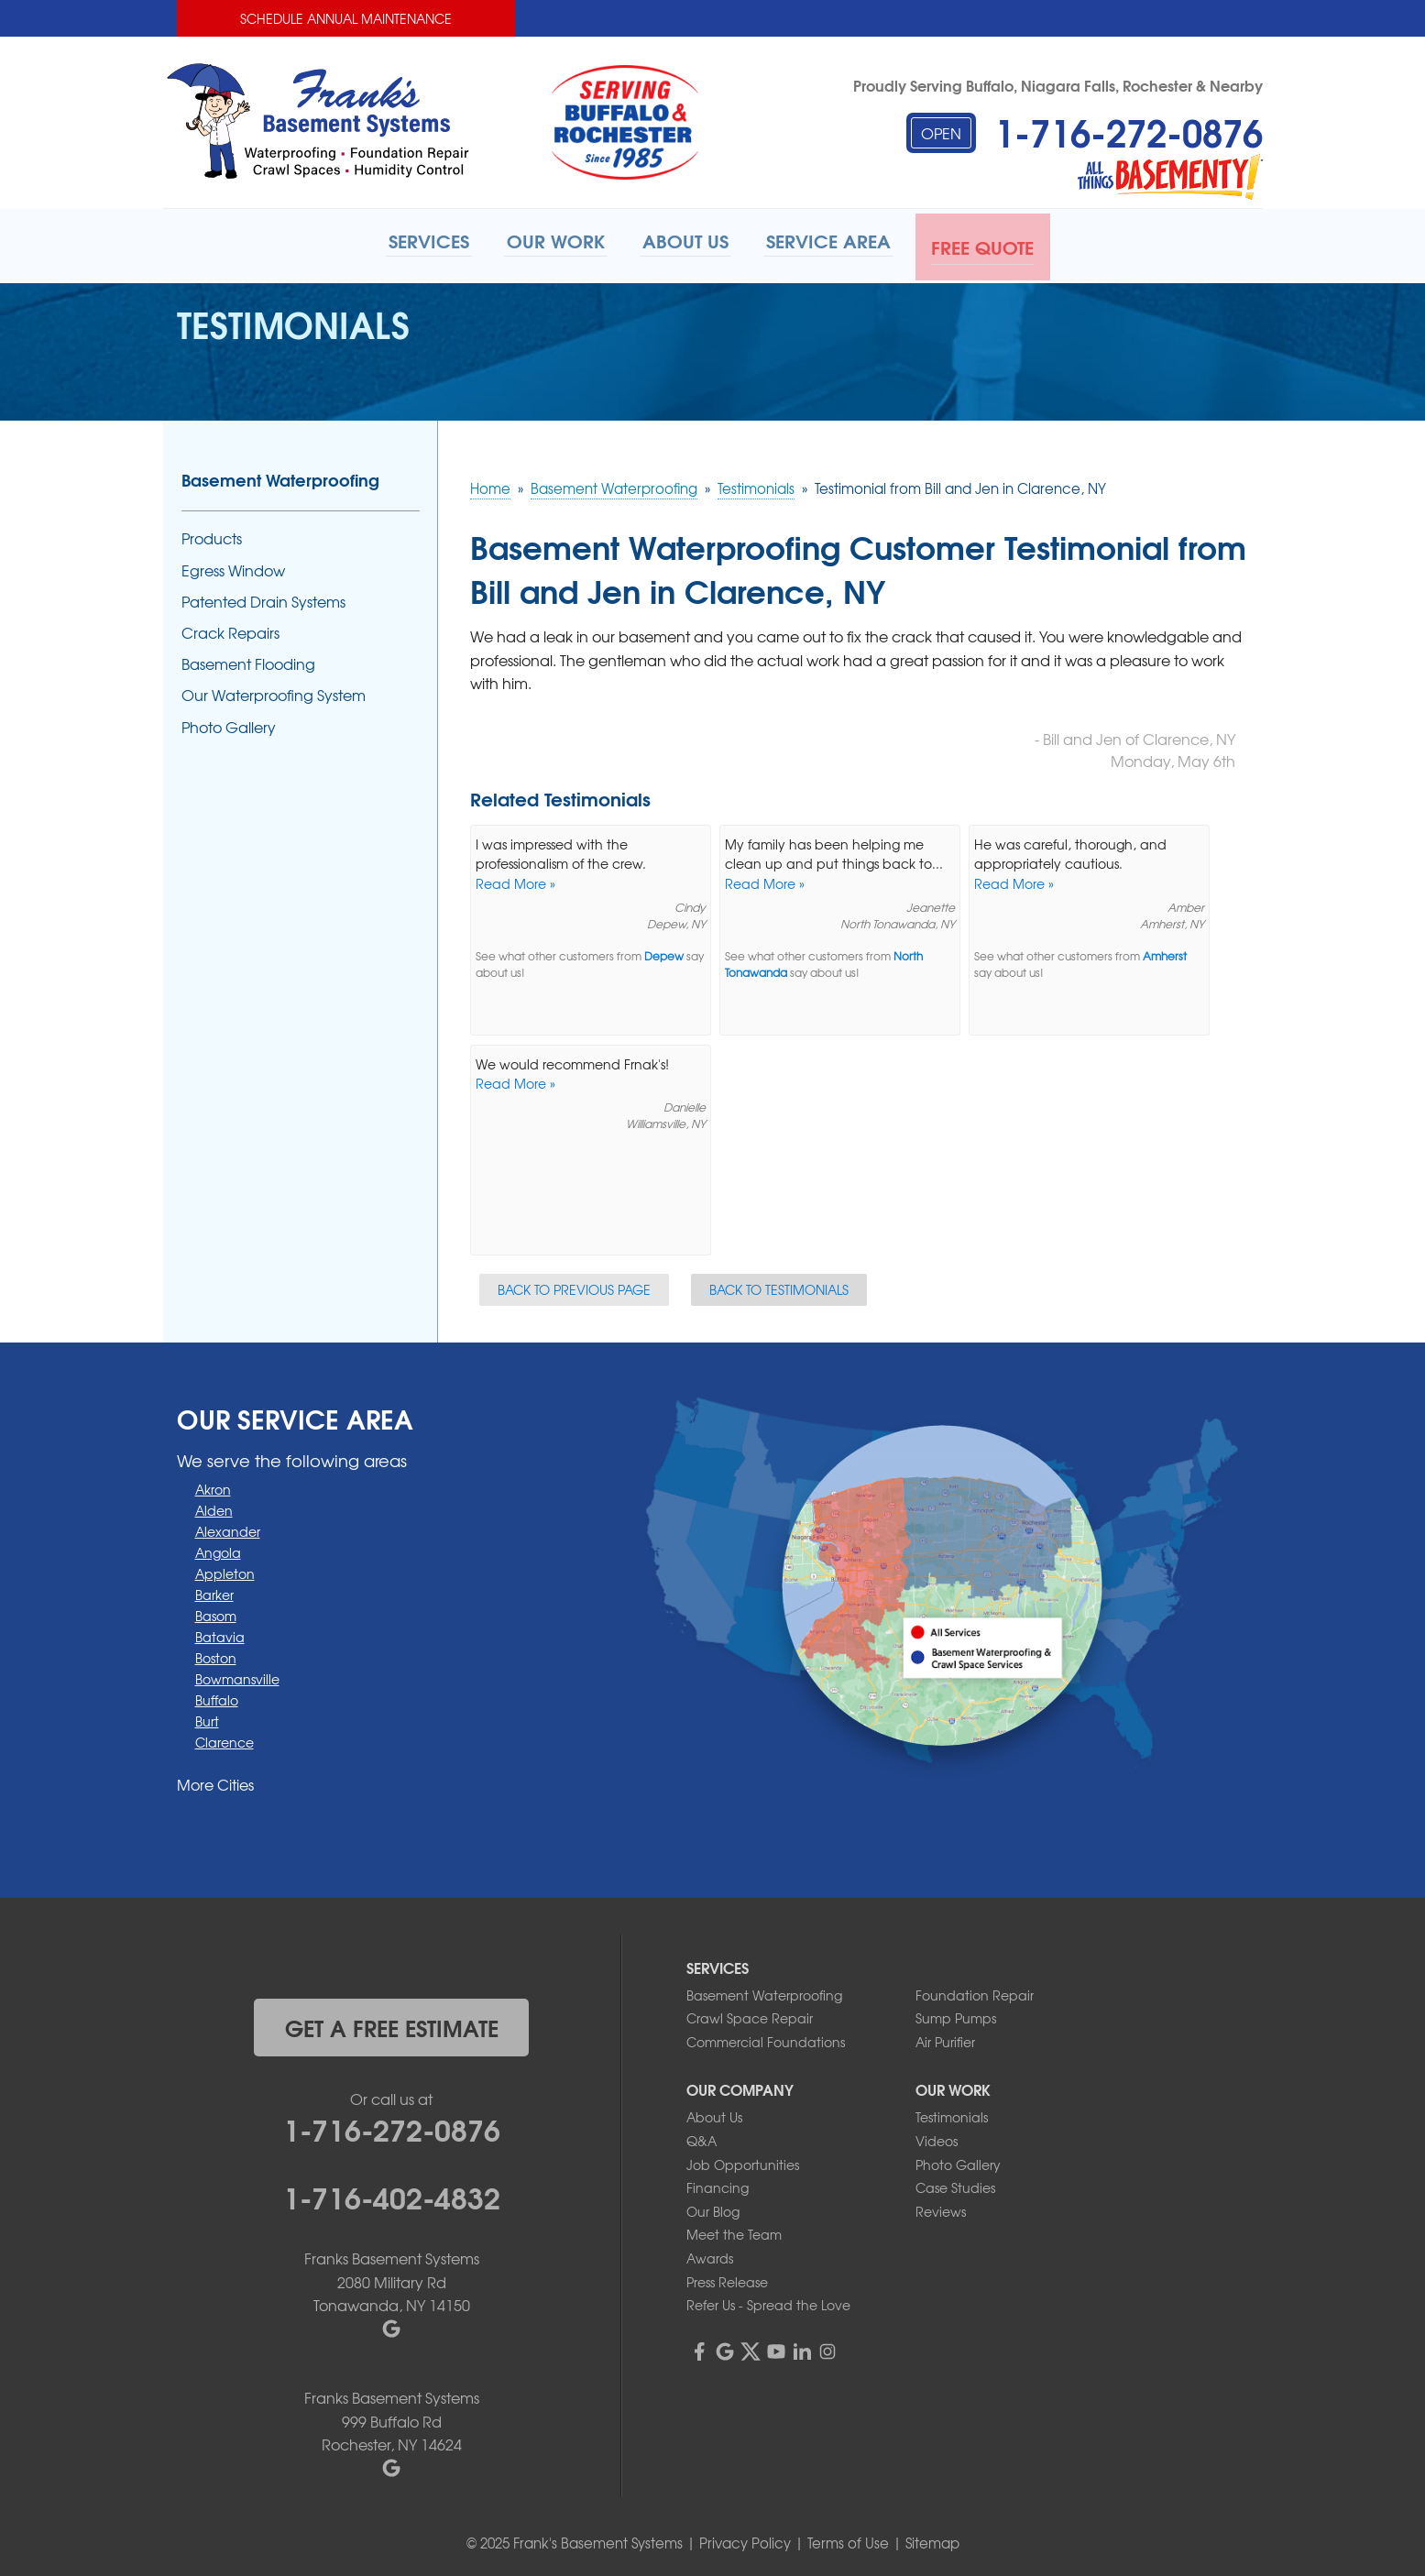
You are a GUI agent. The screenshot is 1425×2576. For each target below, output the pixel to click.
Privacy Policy (745, 2539)
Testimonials (951, 2114)
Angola (218, 1549)
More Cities (215, 1781)
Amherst (1165, 953)
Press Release (727, 2278)
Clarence (224, 1738)
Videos (936, 2137)
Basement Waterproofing (280, 476)
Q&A (701, 2137)
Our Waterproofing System (273, 691)
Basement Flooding (248, 660)
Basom (215, 1612)
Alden (214, 1506)
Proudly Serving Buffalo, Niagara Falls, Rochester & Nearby (1058, 84)
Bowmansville (237, 1675)
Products (211, 535)
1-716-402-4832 (391, 2192)
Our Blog (713, 2207)
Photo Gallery (228, 723)
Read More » (515, 880)
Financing (717, 2184)
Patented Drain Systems (263, 598)
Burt (207, 1717)
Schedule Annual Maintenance (346, 18)
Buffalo (216, 1696)
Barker (214, 1591)
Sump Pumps (955, 2014)
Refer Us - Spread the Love (768, 2301)
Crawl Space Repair (749, 2014)
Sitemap (932, 2539)
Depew (664, 953)
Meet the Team (734, 2231)
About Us (714, 2114)
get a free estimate (392, 2023)
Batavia (220, 1633)
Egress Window (233, 566)
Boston (215, 1654)
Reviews (940, 2207)
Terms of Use (848, 2539)
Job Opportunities (742, 2161)
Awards (709, 2254)
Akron (213, 1485)
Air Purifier (945, 2038)
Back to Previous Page (574, 1286)
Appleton (225, 1570)
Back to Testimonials (779, 1286)
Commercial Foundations (765, 2038)
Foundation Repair (974, 1991)
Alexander (227, 1527)
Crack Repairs (230, 629)
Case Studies (955, 2184)
